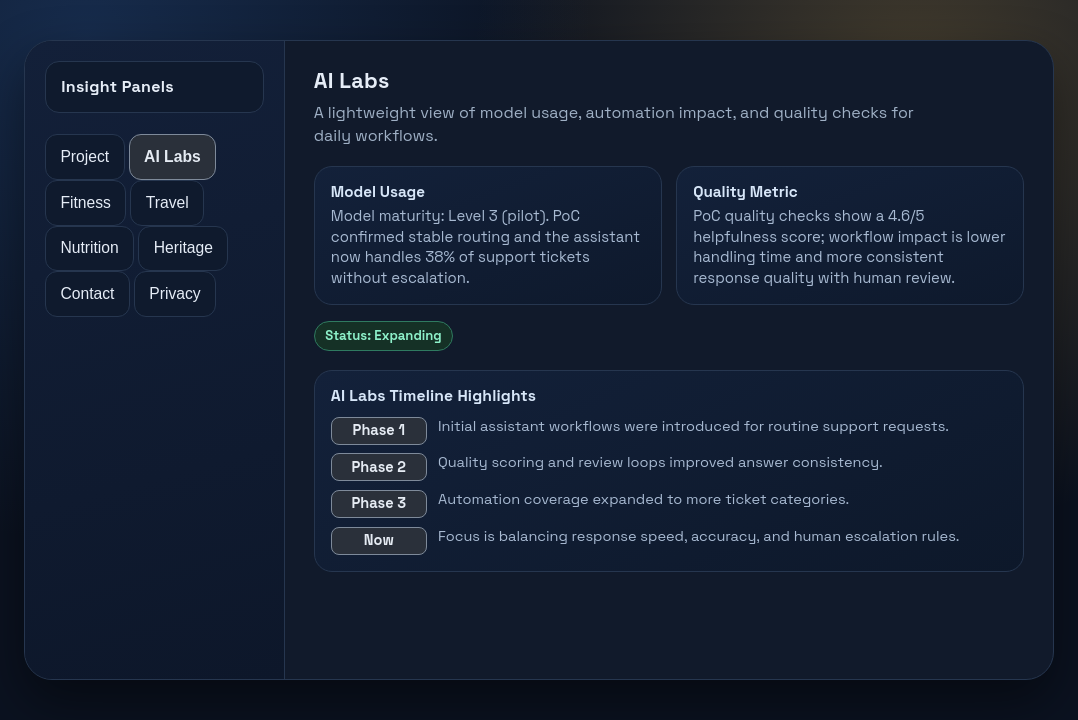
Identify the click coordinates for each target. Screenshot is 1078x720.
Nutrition (89, 247)
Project (84, 156)
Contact (87, 293)
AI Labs (172, 156)
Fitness (85, 202)
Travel (167, 202)
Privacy (174, 293)
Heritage (183, 247)
